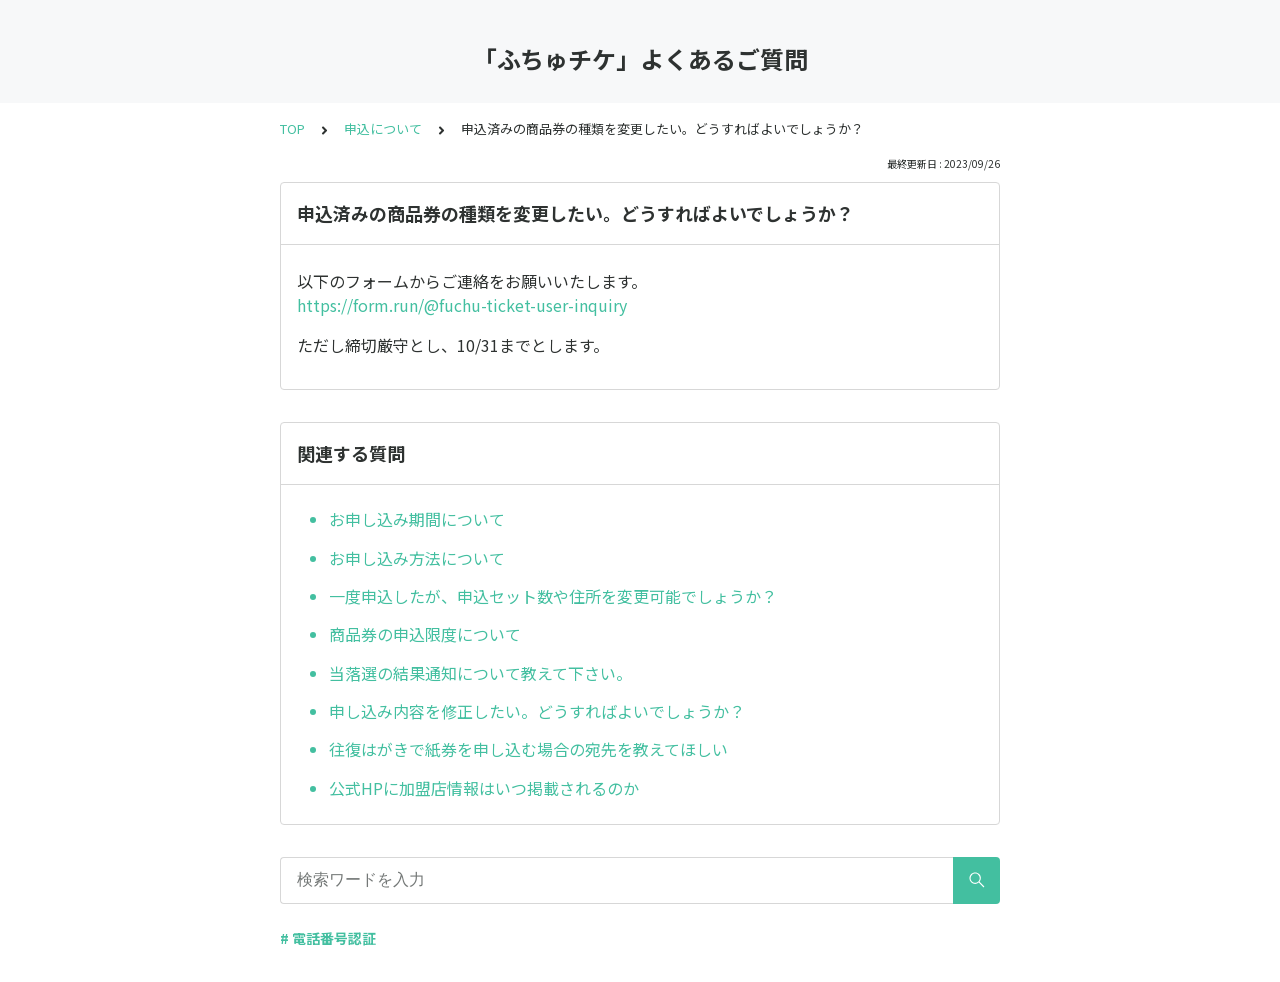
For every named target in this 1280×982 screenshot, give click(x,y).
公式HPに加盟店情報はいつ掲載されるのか (484, 788)
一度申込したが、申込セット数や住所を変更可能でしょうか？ (553, 596)
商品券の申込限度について (425, 634)
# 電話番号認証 (328, 938)
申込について (383, 128)
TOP (292, 128)
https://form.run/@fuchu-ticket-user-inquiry (462, 305)
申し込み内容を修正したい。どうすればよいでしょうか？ (537, 711)
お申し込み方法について (417, 558)
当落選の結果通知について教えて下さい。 (480, 673)
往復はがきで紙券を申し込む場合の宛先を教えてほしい (528, 749)
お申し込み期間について (417, 519)
